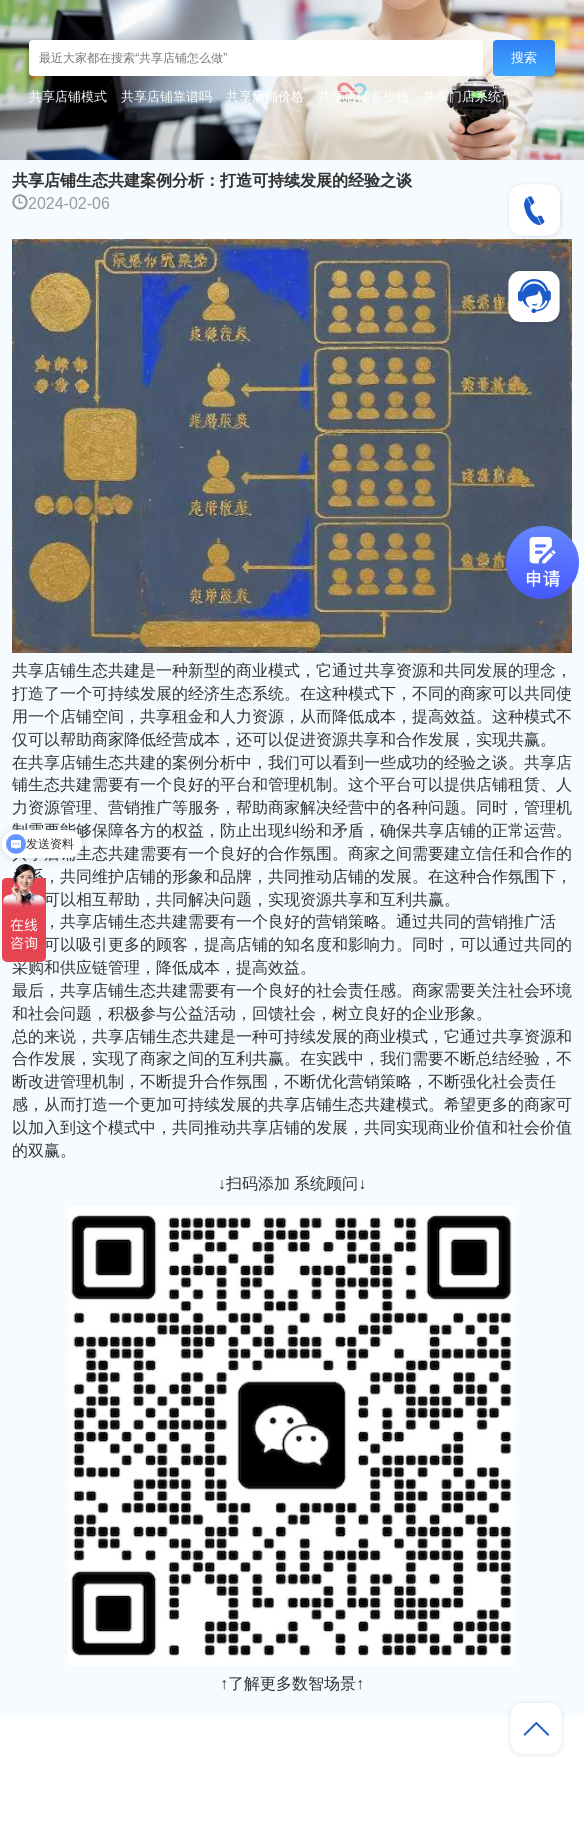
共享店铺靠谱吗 (166, 96)
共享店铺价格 (265, 96)
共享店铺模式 (68, 96)
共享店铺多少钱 (363, 96)
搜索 (524, 57)
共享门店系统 (462, 96)
